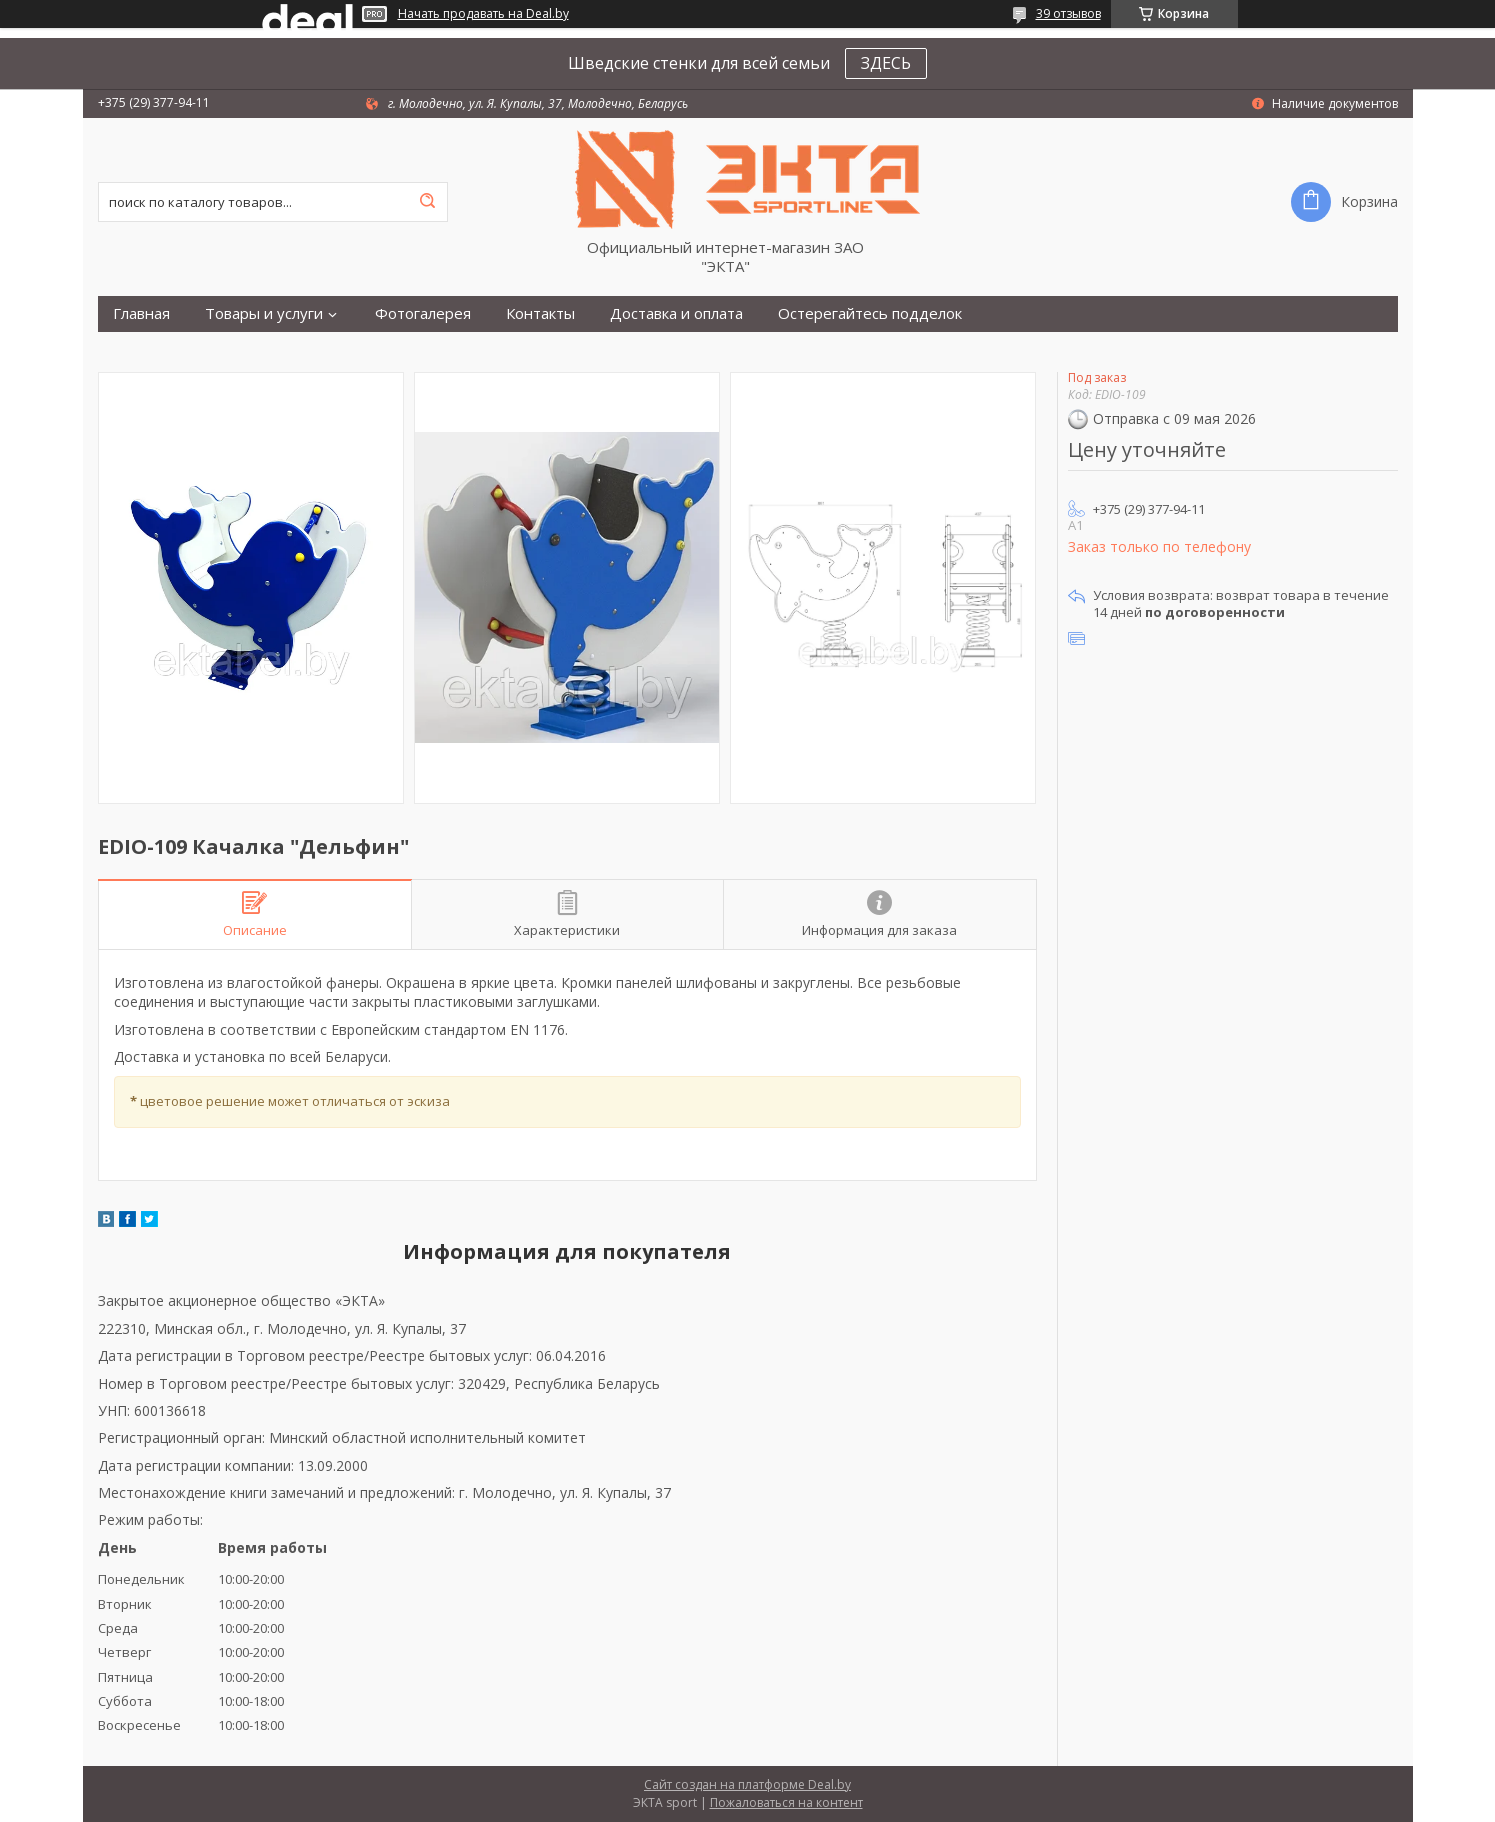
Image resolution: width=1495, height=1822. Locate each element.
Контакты (540, 313)
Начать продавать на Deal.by (483, 14)
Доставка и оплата (676, 313)
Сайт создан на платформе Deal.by (747, 1784)
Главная (141, 313)
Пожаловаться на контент (786, 1802)
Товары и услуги (264, 313)
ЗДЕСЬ (886, 63)
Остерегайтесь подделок (870, 313)
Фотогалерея (423, 313)
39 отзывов (1068, 13)
